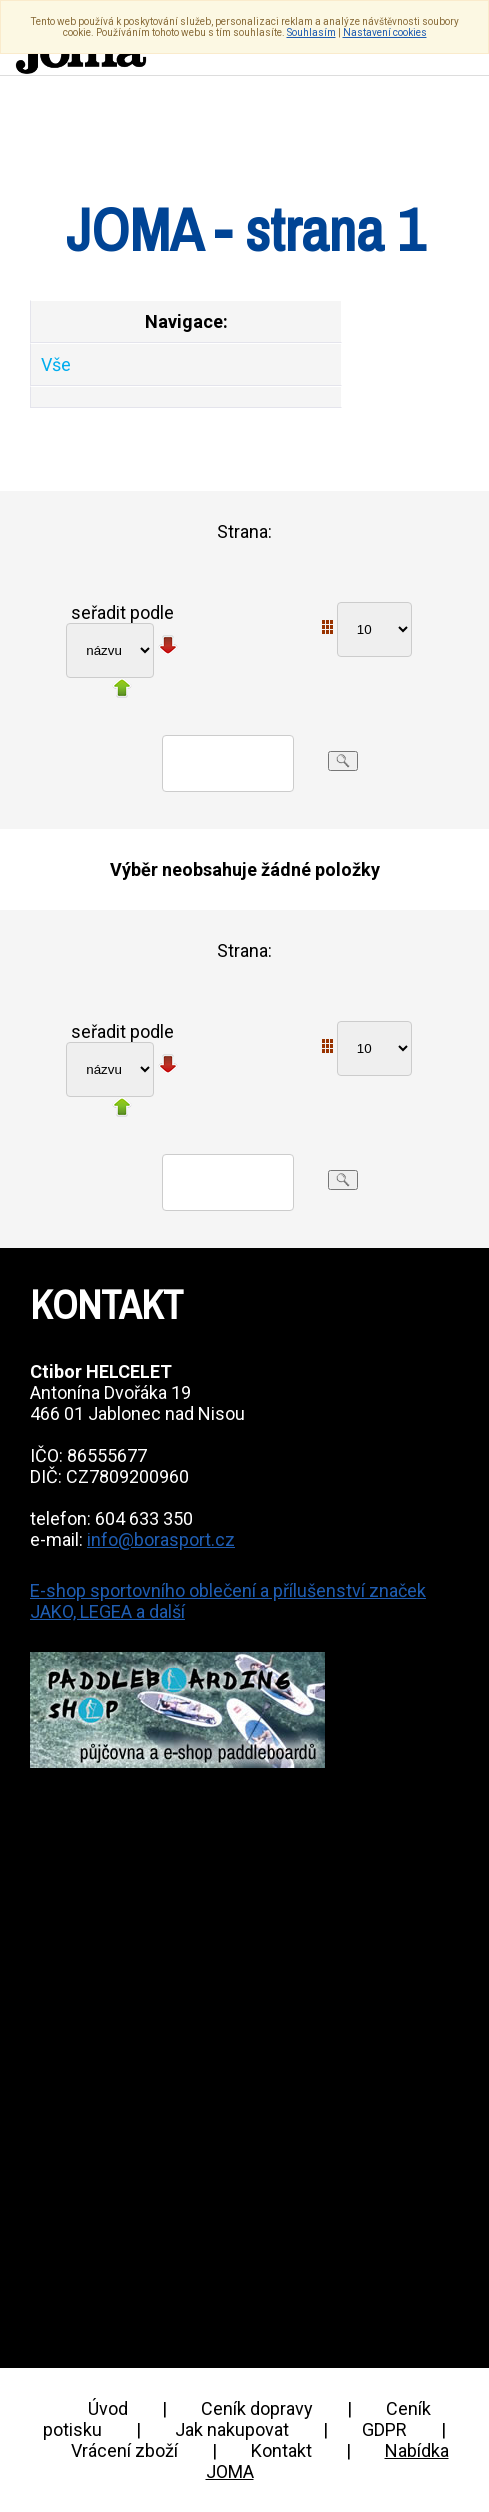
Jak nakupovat (232, 2429)
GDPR (384, 2429)
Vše (56, 364)
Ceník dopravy (257, 2408)
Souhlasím (311, 32)
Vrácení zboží (124, 2450)
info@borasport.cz (161, 1539)
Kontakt (281, 2450)
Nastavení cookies (385, 32)
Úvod (108, 2408)
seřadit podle (122, 612)
